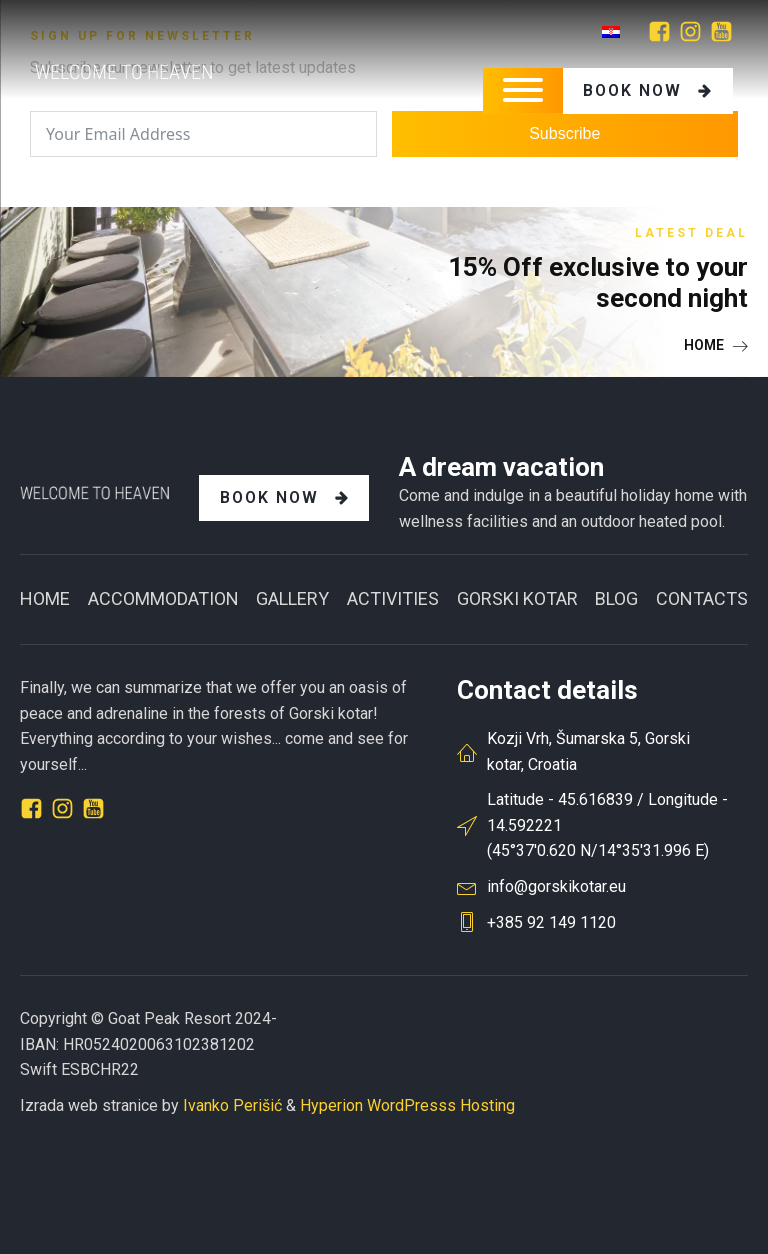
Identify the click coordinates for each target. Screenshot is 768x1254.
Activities (393, 598)
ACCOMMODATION (163, 598)
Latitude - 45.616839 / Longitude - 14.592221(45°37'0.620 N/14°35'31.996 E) (607, 825)
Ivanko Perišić (232, 1105)
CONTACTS (702, 598)
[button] (716, 345)
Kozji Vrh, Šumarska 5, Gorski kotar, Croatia (588, 751)
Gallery (292, 598)
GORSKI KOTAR (517, 598)
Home (45, 598)
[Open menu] (523, 90)
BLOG (616, 598)
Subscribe (564, 133)
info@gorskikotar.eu (556, 886)
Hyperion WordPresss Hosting (407, 1105)
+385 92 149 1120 (551, 922)
